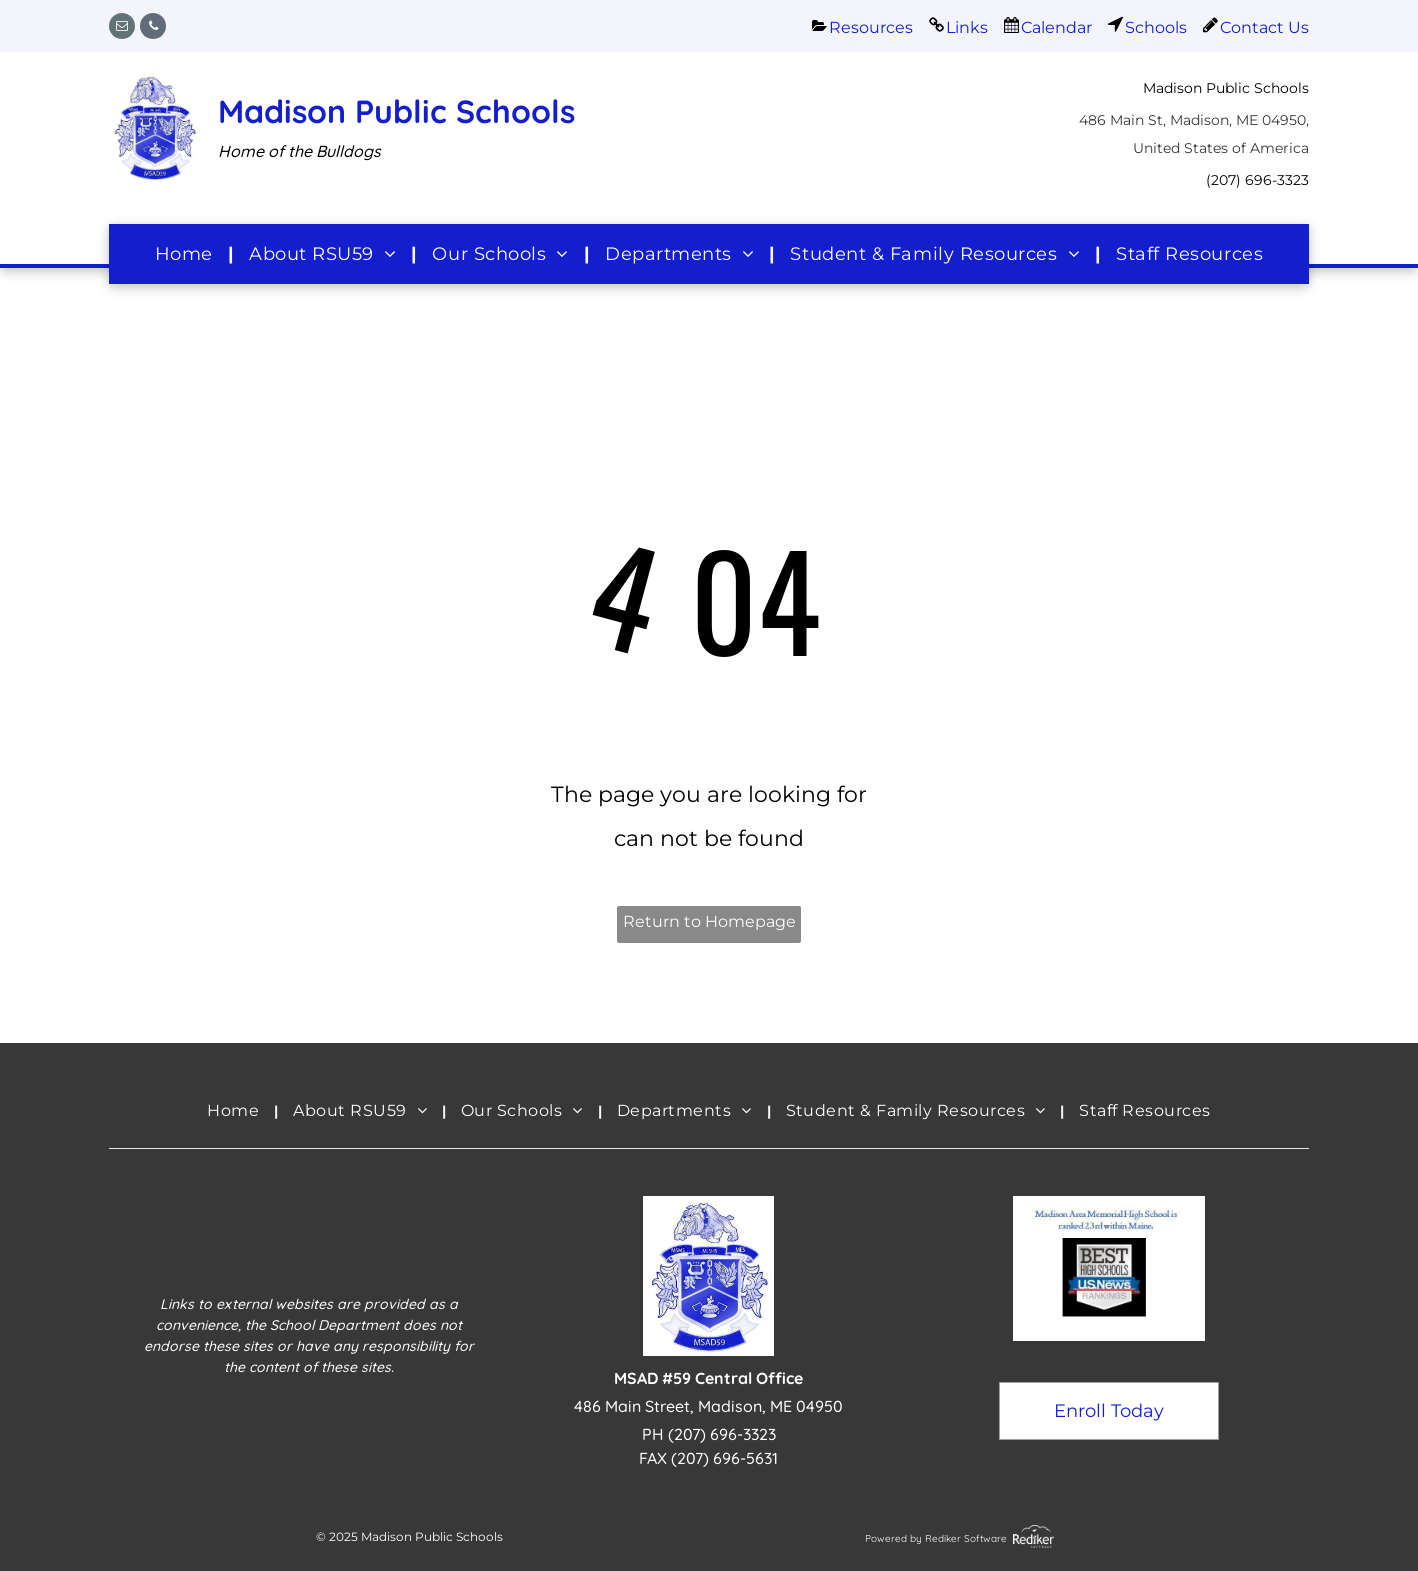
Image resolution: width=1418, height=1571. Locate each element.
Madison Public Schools (396, 111)
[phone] (153, 28)
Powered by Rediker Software (936, 1538)
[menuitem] (187, 253)
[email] (122, 28)
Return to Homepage (709, 921)
